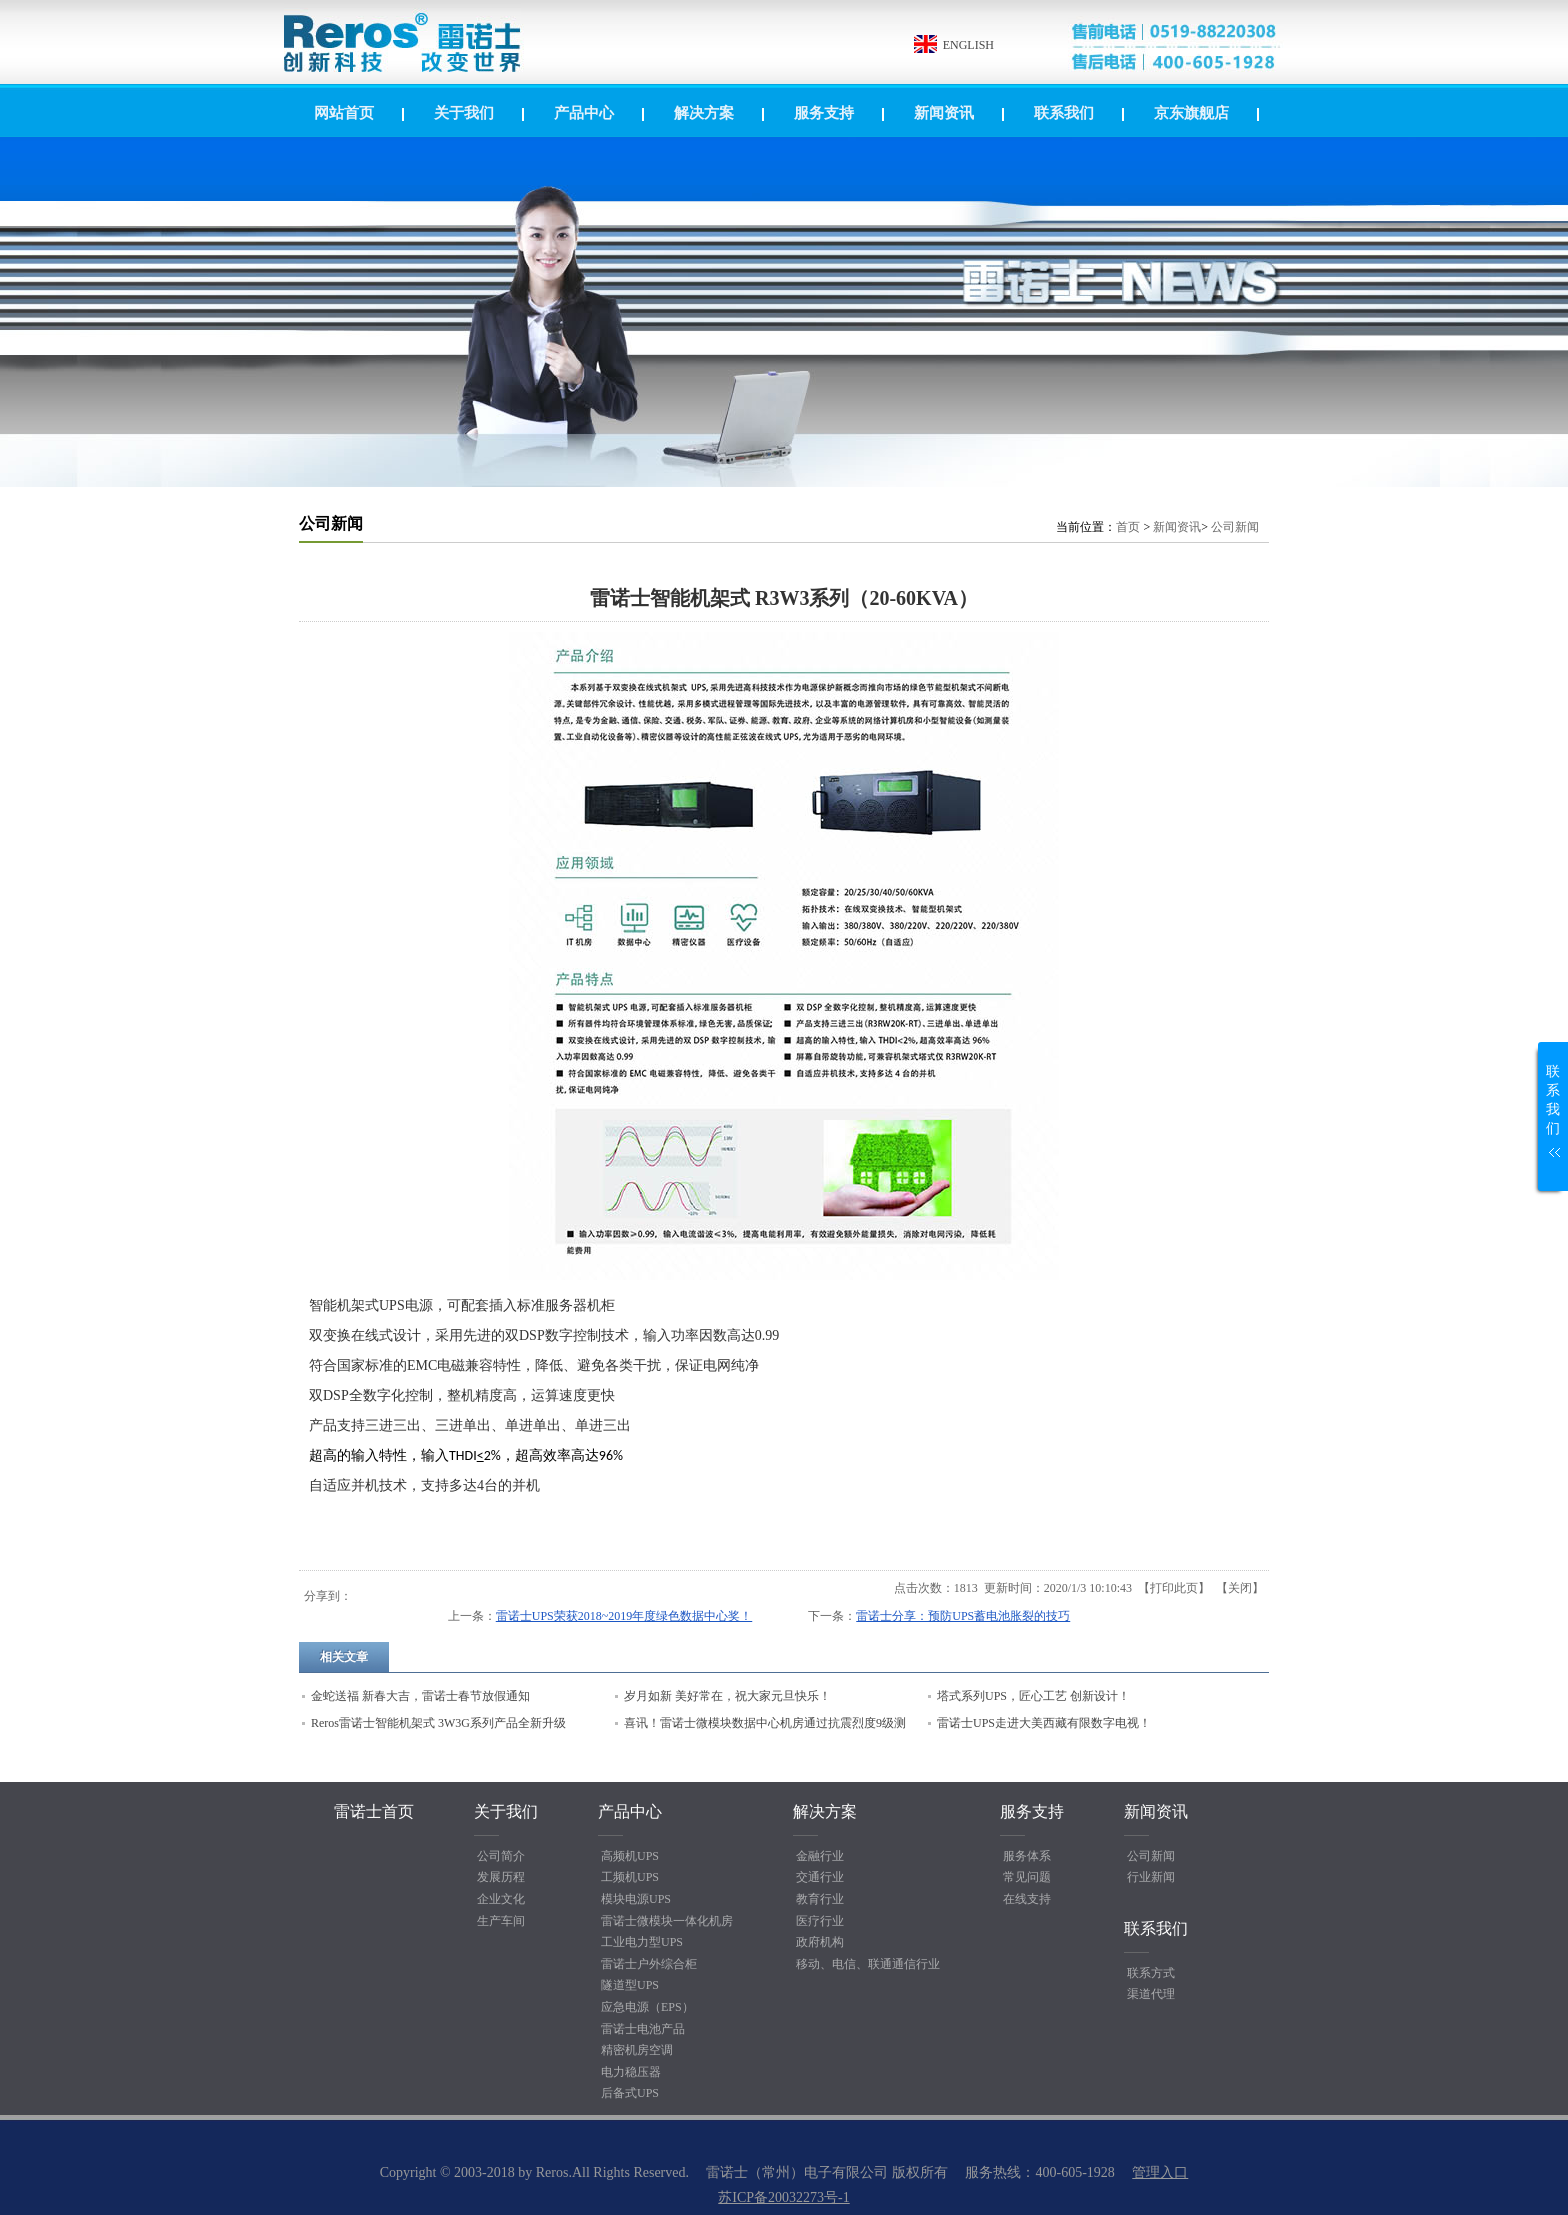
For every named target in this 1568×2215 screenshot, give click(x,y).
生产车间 (501, 1921)
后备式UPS (630, 2093)
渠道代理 (1151, 1994)
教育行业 (820, 1899)
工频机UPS (630, 1877)
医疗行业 (820, 1921)
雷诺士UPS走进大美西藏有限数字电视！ (1044, 1723)
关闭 (1240, 1588)
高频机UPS (630, 1856)
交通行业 (820, 1877)
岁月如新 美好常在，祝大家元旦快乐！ (727, 1696)
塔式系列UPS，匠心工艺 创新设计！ (1033, 1696)
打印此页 (1174, 1588)
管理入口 (1160, 2172)
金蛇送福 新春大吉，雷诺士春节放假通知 (420, 1696)
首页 (1128, 527)
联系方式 (1151, 1973)
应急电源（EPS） (647, 2007)
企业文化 (501, 1899)
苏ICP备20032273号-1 (783, 2197)
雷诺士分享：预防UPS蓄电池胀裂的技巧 (963, 1616)
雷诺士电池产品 (643, 2029)
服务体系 (1027, 1856)
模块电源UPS (636, 1899)
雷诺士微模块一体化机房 (667, 1921)
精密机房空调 (637, 2050)
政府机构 (820, 1942)
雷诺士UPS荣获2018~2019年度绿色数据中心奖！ (624, 1616)
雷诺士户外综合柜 (649, 1964)
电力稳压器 (631, 2072)
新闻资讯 (1177, 527)
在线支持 (1027, 1899)
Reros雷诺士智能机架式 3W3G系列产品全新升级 (438, 1723)
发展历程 (501, 1877)
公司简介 (501, 1856)
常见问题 (1027, 1877)
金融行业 (820, 1856)
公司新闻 (1235, 527)
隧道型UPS (630, 1985)
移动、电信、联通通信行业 (868, 1964)
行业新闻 (1151, 1877)
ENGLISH (968, 45)
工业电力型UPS (642, 1942)
